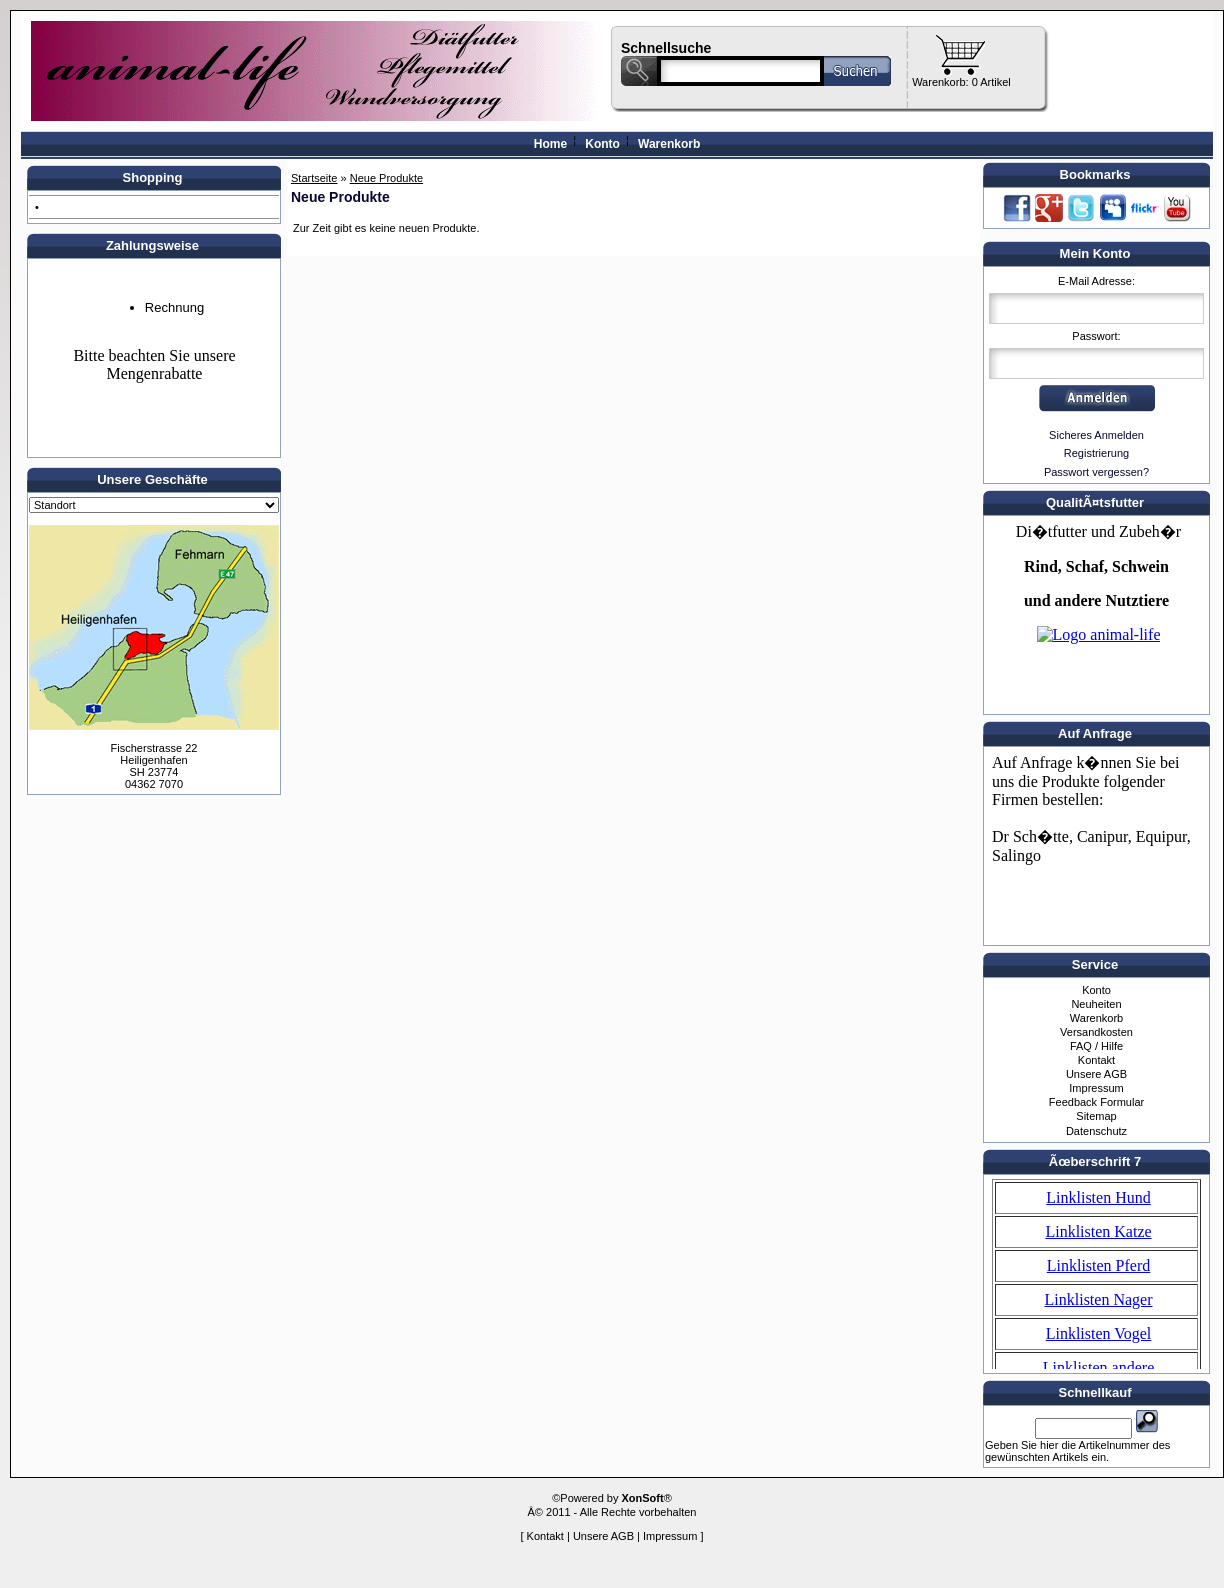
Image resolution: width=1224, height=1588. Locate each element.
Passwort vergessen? (1096, 472)
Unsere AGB (1096, 1074)
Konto (602, 144)
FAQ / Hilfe (1096, 1046)
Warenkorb (669, 144)
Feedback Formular (1096, 1102)
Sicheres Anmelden (1096, 435)
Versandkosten (1096, 1032)
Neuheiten (1096, 1004)
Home (550, 144)
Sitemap (1096, 1116)
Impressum (1096, 1088)
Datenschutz (1096, 1131)
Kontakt (1096, 1060)
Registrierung (1096, 453)
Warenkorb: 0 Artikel (961, 82)
